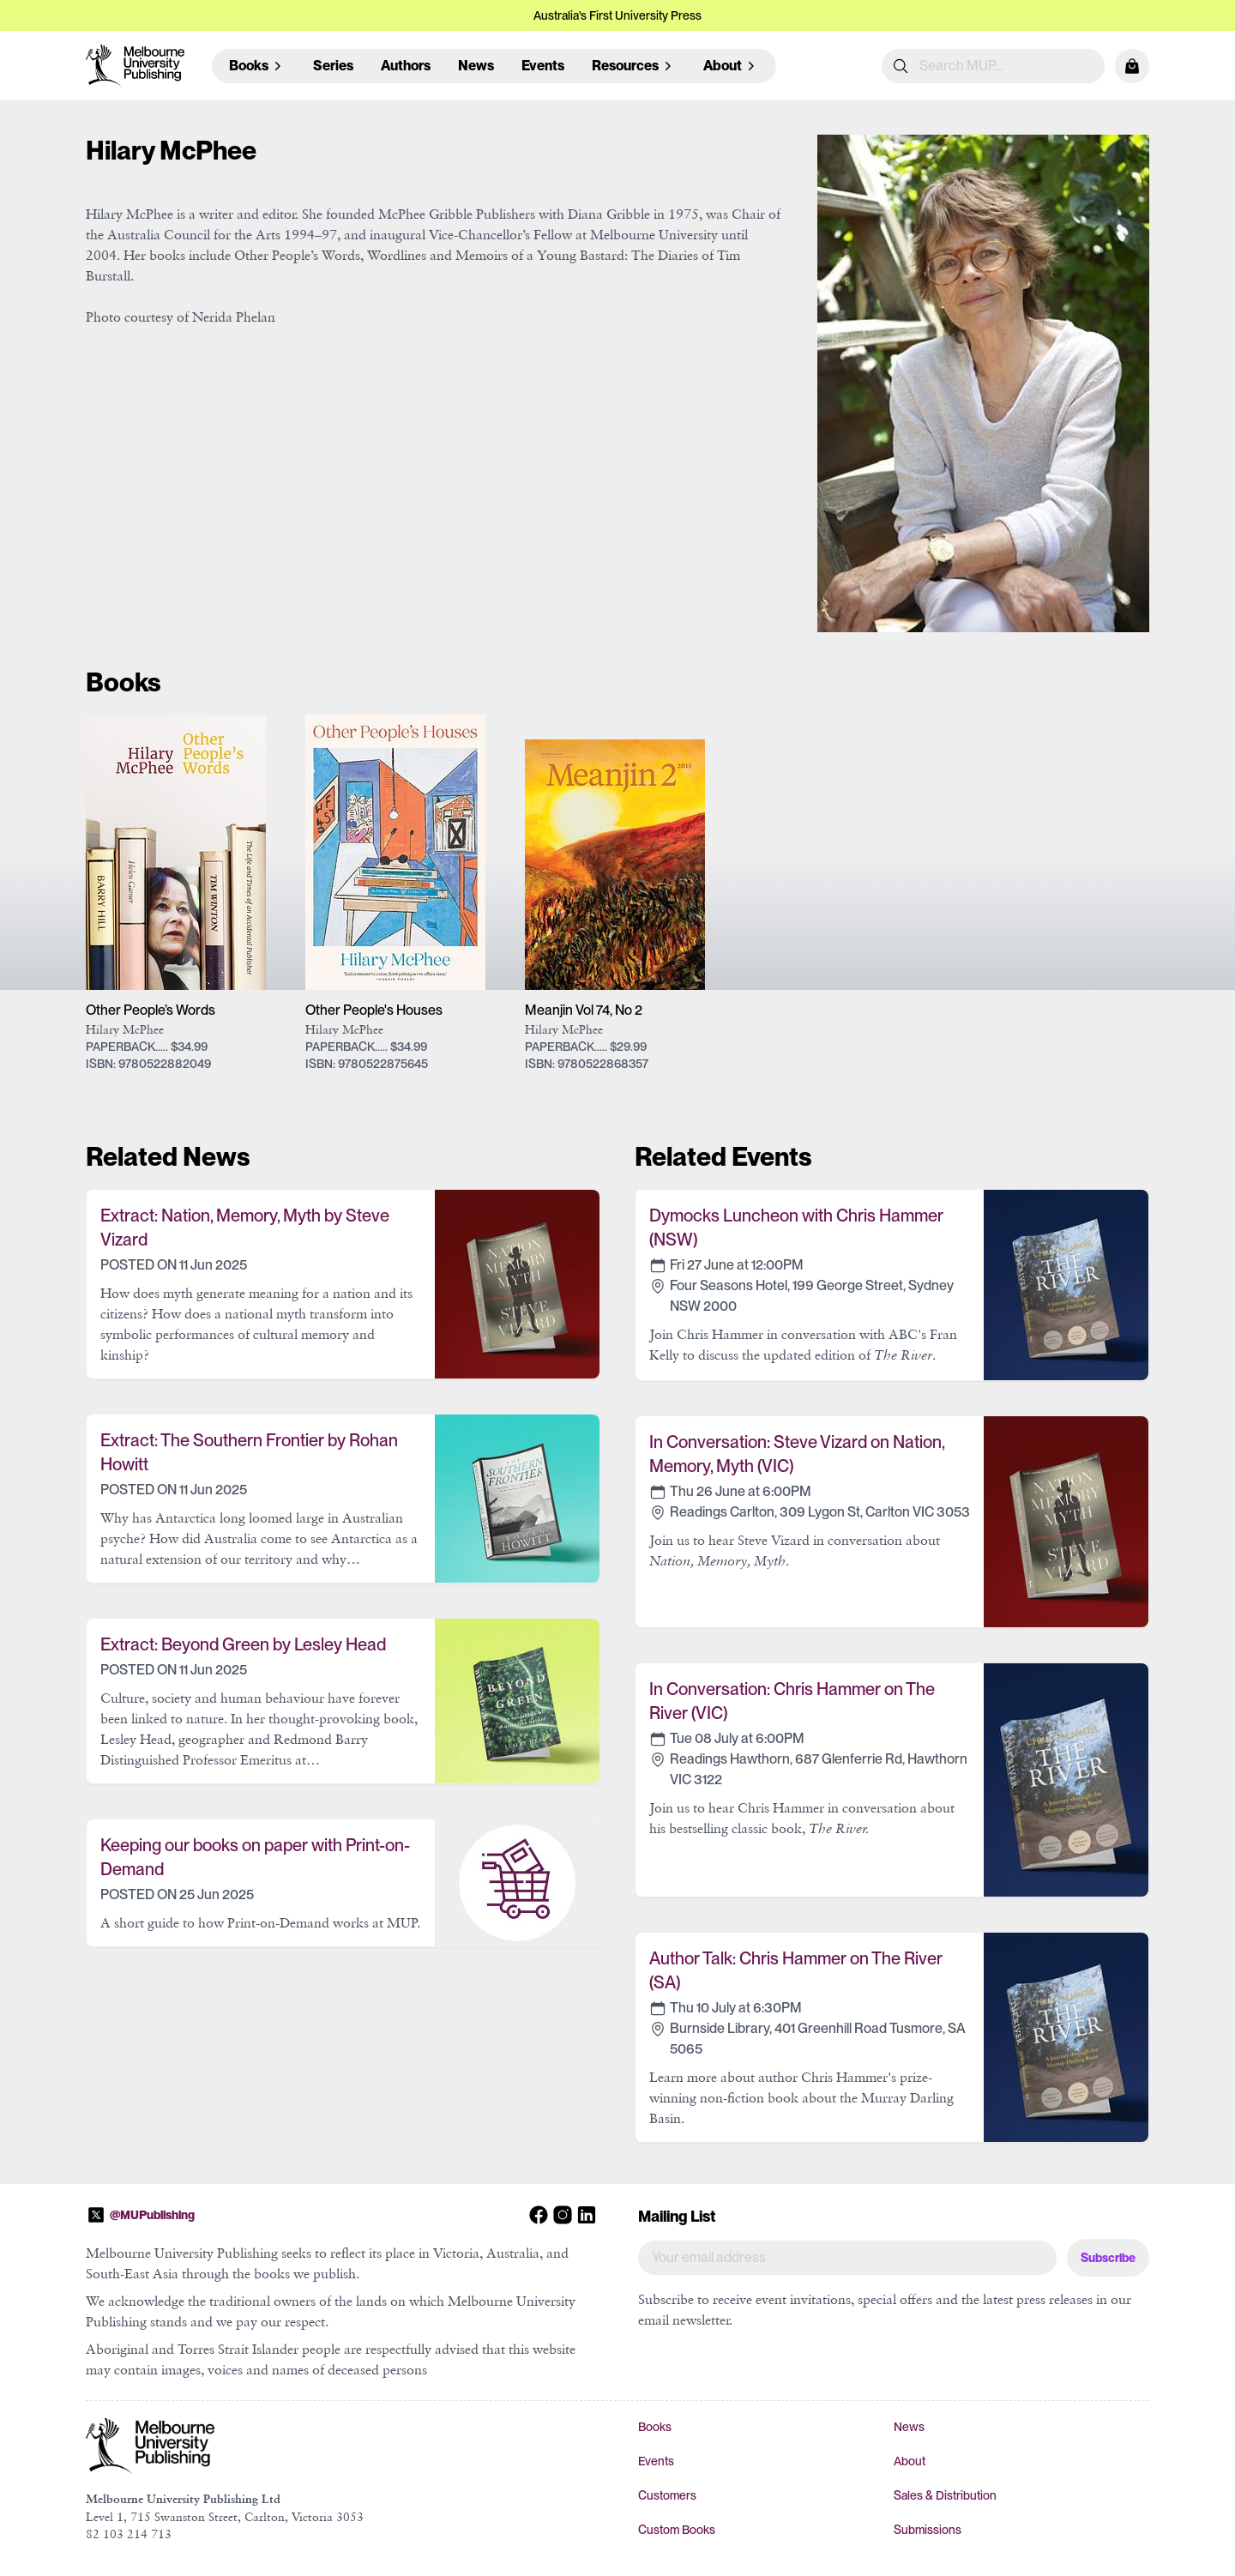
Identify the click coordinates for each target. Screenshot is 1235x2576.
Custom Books (676, 2530)
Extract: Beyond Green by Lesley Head (243, 1644)
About (909, 2461)
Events (542, 65)
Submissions (927, 2530)
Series (333, 65)
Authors (406, 65)
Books (655, 2427)
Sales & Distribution (945, 2495)
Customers (667, 2495)
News (476, 65)
